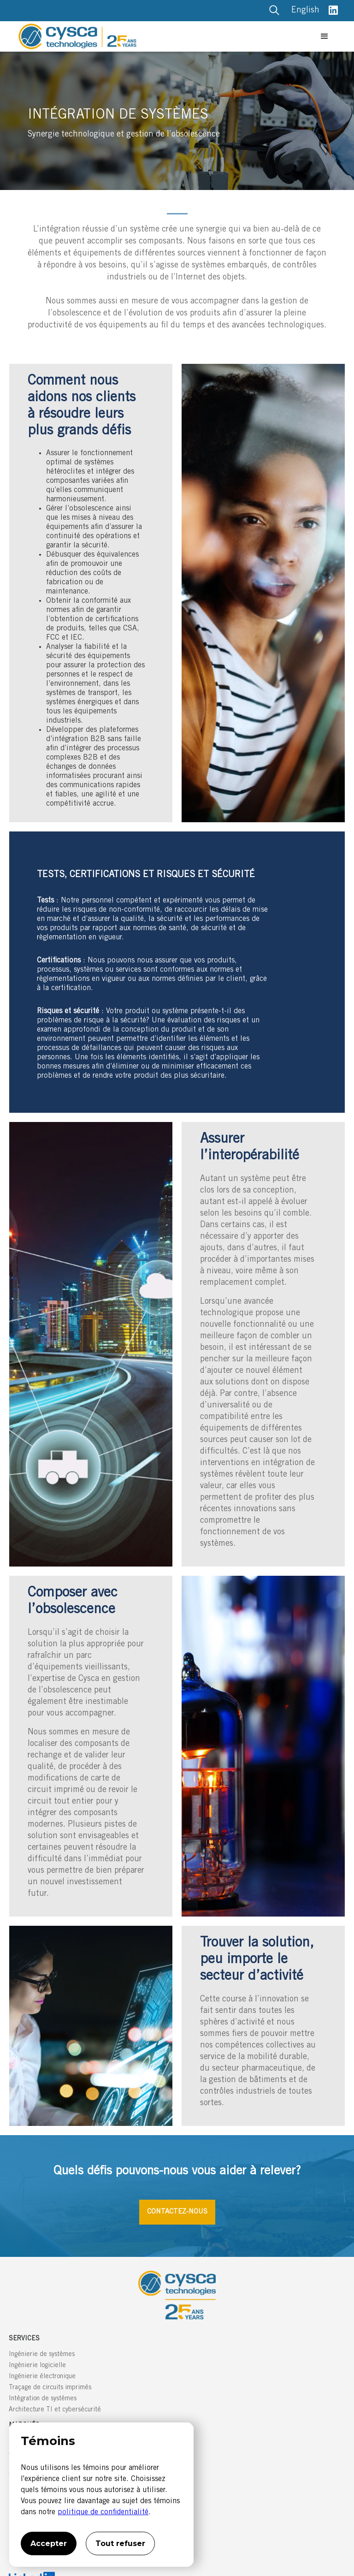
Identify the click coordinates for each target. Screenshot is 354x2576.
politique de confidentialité (103, 2512)
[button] (324, 36)
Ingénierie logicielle (37, 2365)
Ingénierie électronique (42, 2377)
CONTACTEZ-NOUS (177, 2211)
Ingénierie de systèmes (42, 2354)
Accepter (48, 2543)
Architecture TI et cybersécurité (55, 2410)
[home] (165, 36)
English (305, 10)
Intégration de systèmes (43, 2399)
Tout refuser (120, 2543)
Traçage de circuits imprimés (50, 2388)
